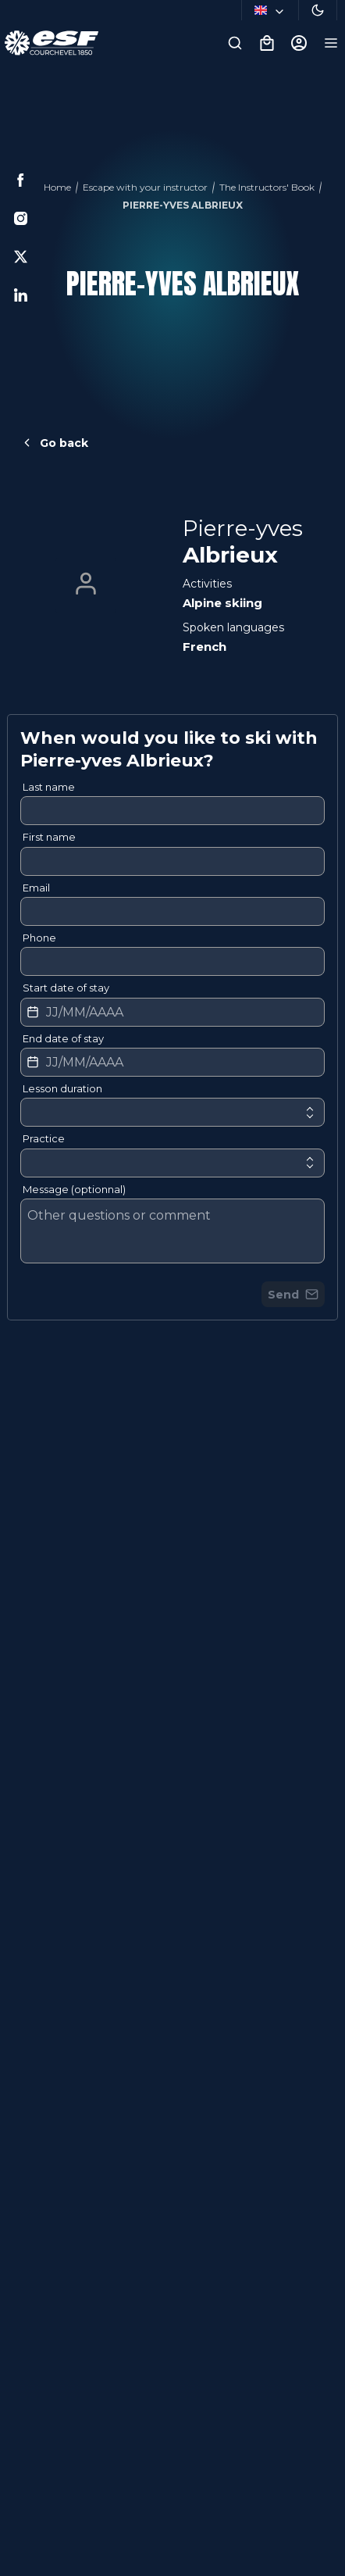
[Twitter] (21, 257)
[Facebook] (21, 180)
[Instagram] (21, 218)
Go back (54, 443)
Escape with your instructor (145, 187)
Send (293, 1295)
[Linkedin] (21, 295)
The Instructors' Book (267, 187)
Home (57, 187)
